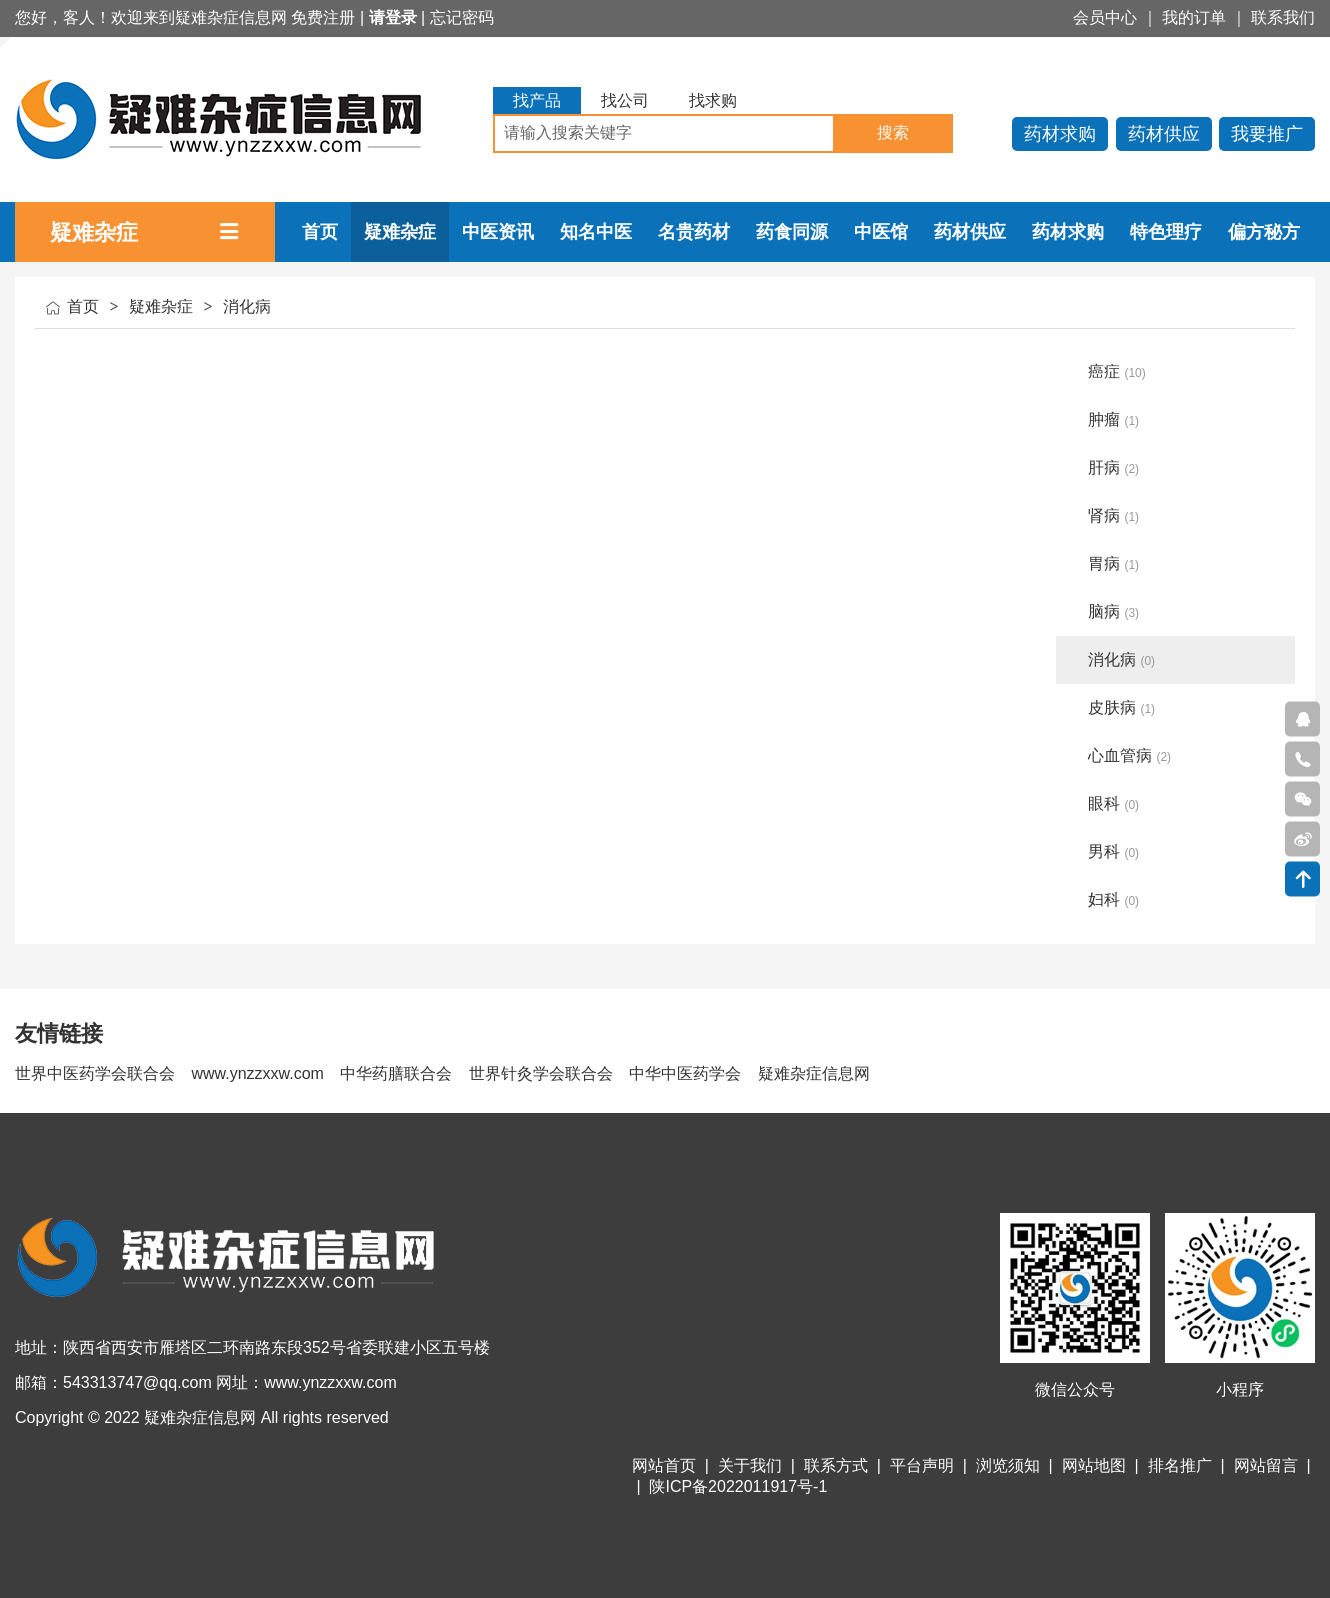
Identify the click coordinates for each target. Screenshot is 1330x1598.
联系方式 (836, 1465)
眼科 (1113, 803)
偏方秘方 (1264, 232)
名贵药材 (694, 232)
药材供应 (1164, 134)
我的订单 (1194, 17)
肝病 (1113, 467)
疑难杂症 (400, 232)
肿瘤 (1113, 419)
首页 (320, 232)
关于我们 (750, 1465)
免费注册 (323, 17)
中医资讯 (498, 232)
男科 (1113, 851)
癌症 (1117, 371)
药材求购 (1060, 134)
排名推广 (1180, 1465)
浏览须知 (1008, 1465)
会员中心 (1105, 17)
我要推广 (1267, 134)
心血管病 (1129, 755)
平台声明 (922, 1465)
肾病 (1113, 515)
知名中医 (596, 232)
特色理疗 (1166, 232)
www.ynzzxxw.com (257, 1073)
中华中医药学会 (685, 1073)
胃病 (1113, 563)
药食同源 (792, 232)
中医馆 (881, 232)
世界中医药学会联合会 (95, 1073)
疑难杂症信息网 (814, 1073)
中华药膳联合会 (396, 1073)
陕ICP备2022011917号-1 (738, 1486)
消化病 (247, 306)
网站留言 (1266, 1465)
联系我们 (1283, 17)
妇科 (1113, 899)
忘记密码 (462, 17)
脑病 (1113, 611)
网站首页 (664, 1465)
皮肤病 (1121, 707)
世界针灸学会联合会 (541, 1073)
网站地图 (1094, 1465)
